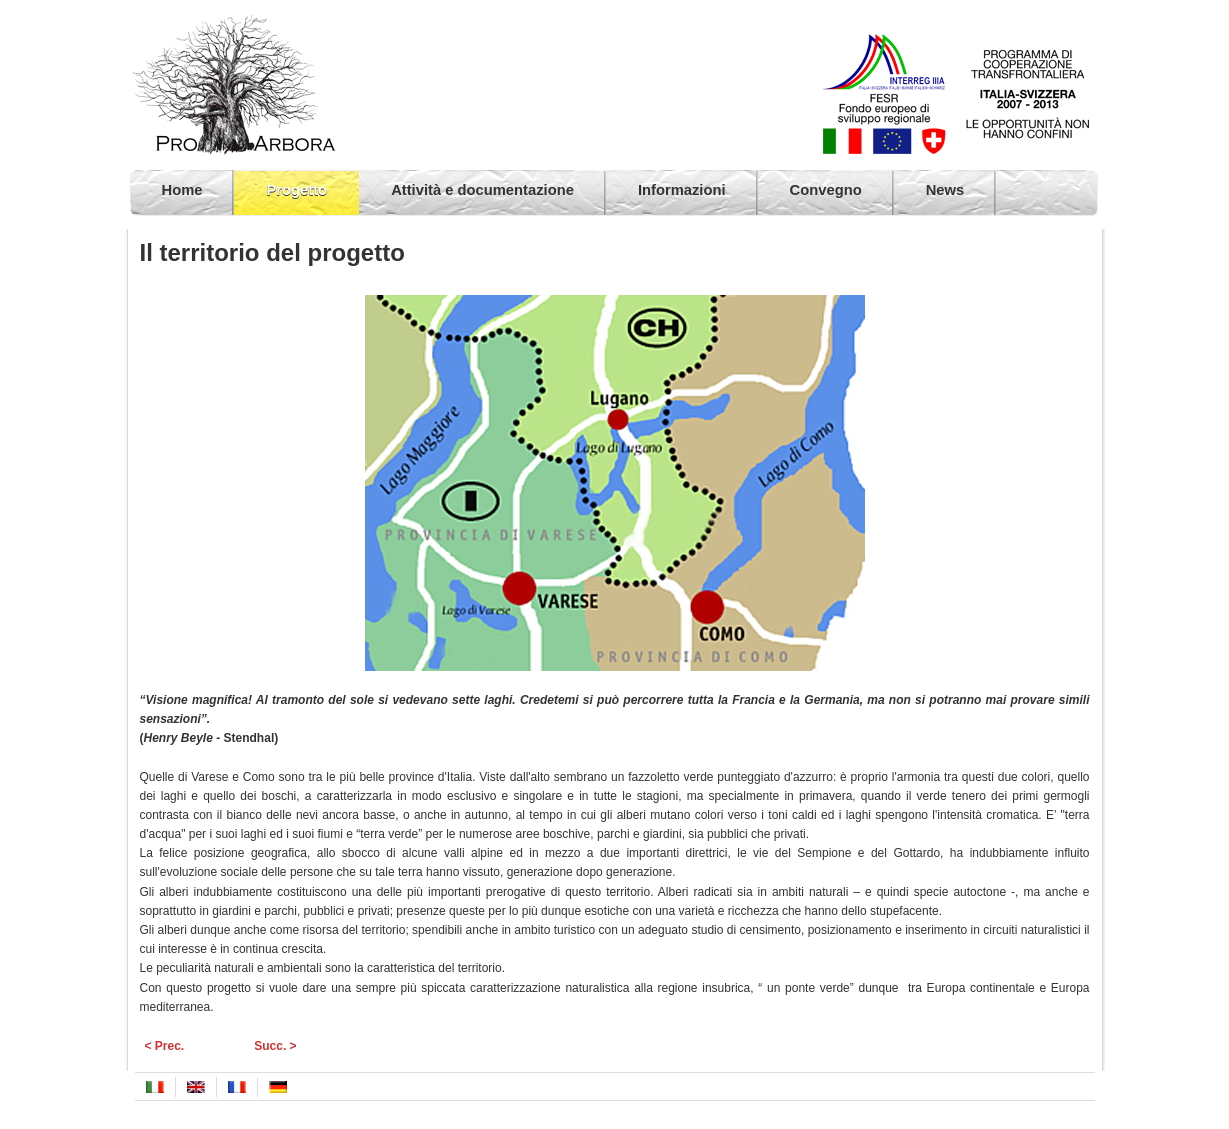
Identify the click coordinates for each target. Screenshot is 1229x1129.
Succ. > (275, 1046)
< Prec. (165, 1046)
